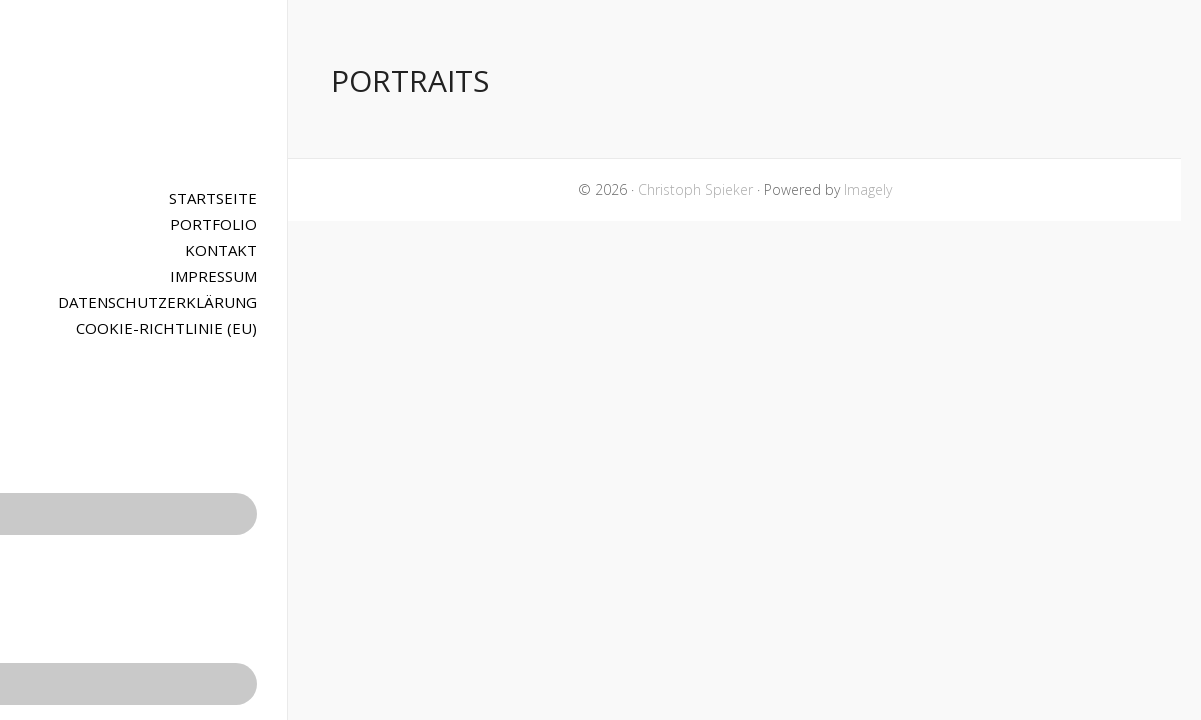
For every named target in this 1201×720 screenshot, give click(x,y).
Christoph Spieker (143, 95)
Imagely (868, 189)
